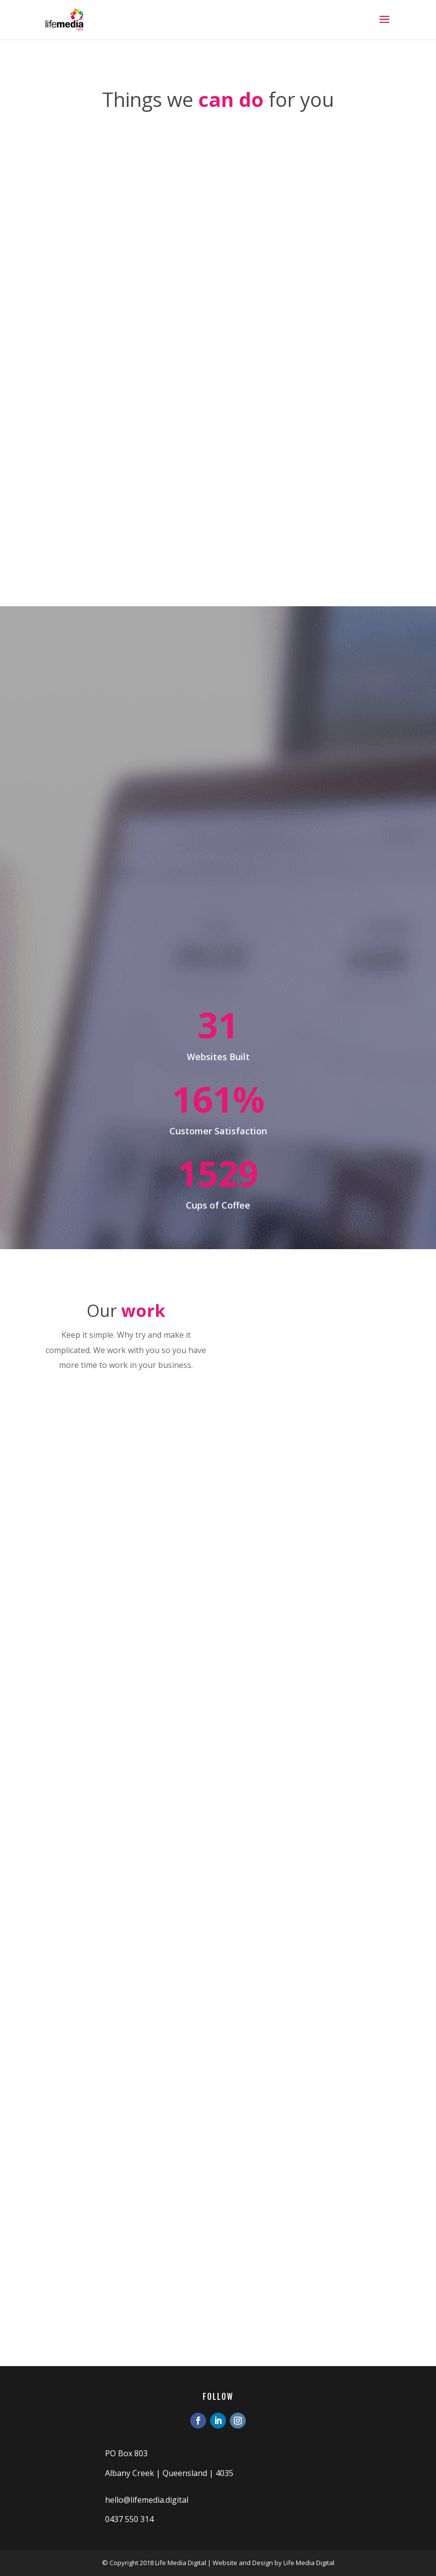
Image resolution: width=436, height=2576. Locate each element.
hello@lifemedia (134, 2499)
